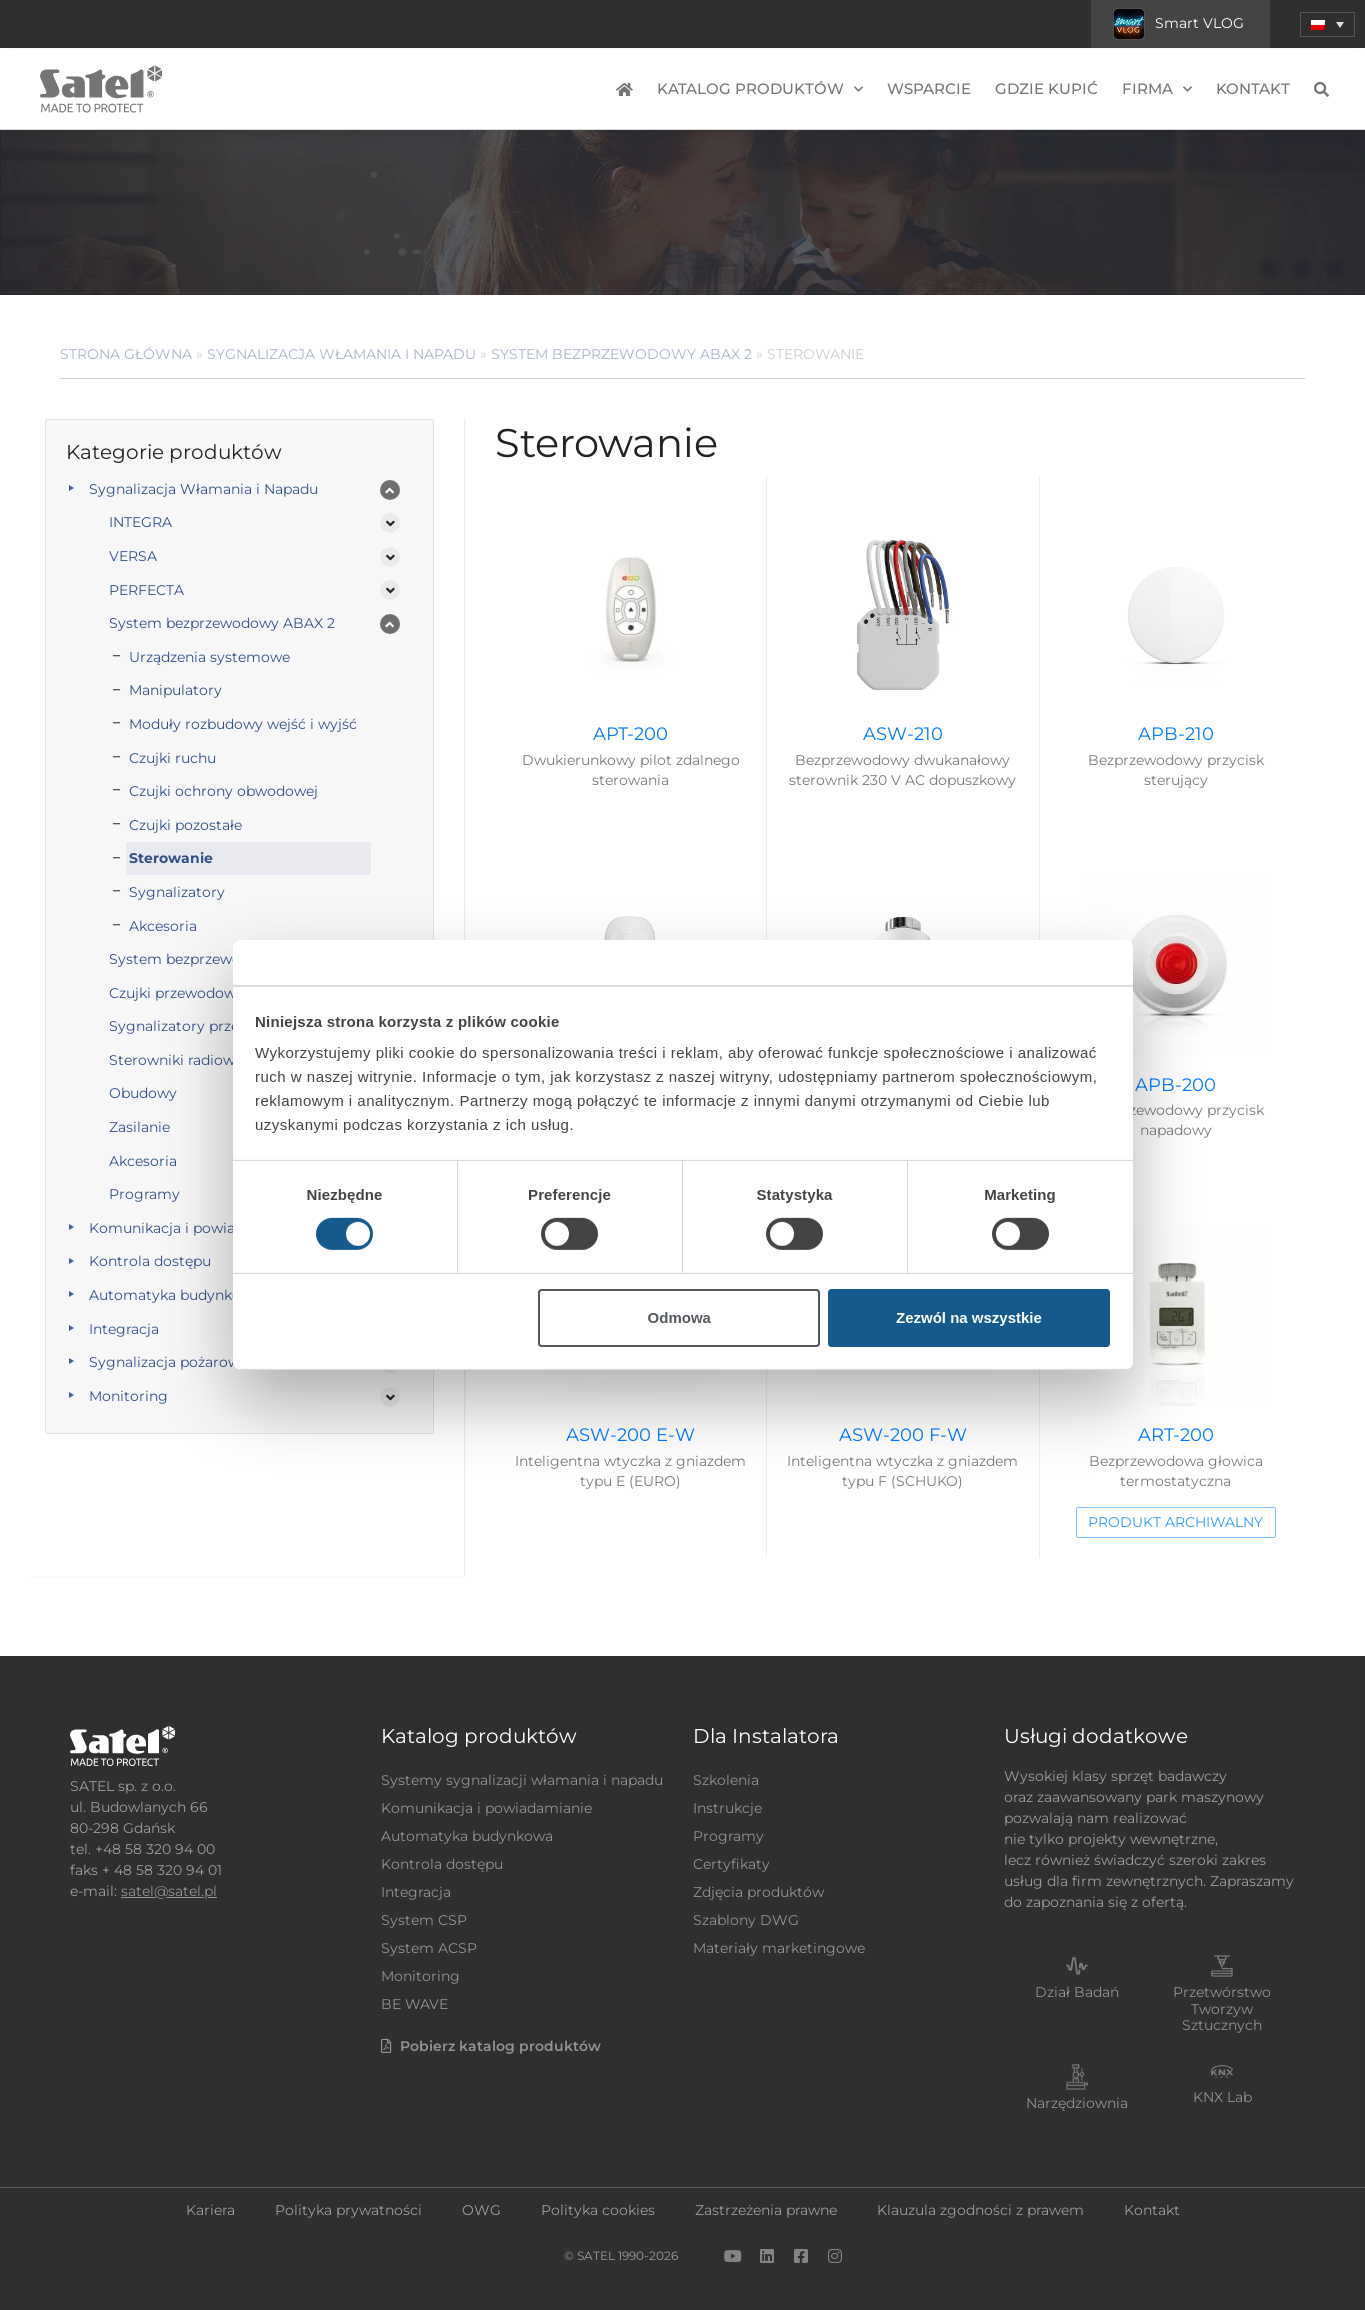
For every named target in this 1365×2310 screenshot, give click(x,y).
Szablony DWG (746, 1920)
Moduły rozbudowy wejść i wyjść (243, 724)
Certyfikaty (731, 1864)
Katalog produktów (760, 89)
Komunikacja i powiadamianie (194, 1228)
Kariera (210, 2210)
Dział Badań (1077, 1992)
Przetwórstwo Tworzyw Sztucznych (1222, 2009)
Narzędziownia (1077, 2103)
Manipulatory (175, 690)
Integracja (124, 1329)
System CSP (424, 1920)
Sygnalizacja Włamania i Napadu (341, 354)
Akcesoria (163, 926)
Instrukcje (727, 1808)
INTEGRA (140, 522)
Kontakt (1253, 88)
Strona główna (126, 354)
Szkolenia (726, 1780)
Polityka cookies (598, 2210)
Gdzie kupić (1046, 88)
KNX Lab (1222, 2097)
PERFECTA (146, 590)
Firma (1157, 89)
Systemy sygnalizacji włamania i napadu (522, 1780)
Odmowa (679, 1317)
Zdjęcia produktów (758, 1892)
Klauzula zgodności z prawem (980, 2210)
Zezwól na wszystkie (969, 1317)
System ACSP (429, 1948)
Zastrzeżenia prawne (766, 2210)
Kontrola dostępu (150, 1261)
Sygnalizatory (177, 892)
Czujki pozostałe (185, 825)
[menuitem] (1327, 24)
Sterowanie (171, 858)
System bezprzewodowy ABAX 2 (621, 354)
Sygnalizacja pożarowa (168, 1362)
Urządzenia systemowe (209, 657)
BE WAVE (414, 2004)
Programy (728, 1836)
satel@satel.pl (169, 1891)
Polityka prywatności (348, 2210)
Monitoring (128, 1396)
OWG (481, 2210)
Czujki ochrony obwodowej (223, 791)
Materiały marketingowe (779, 1948)
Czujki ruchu (172, 758)
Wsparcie (929, 88)
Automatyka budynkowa (175, 1295)
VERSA (133, 556)
